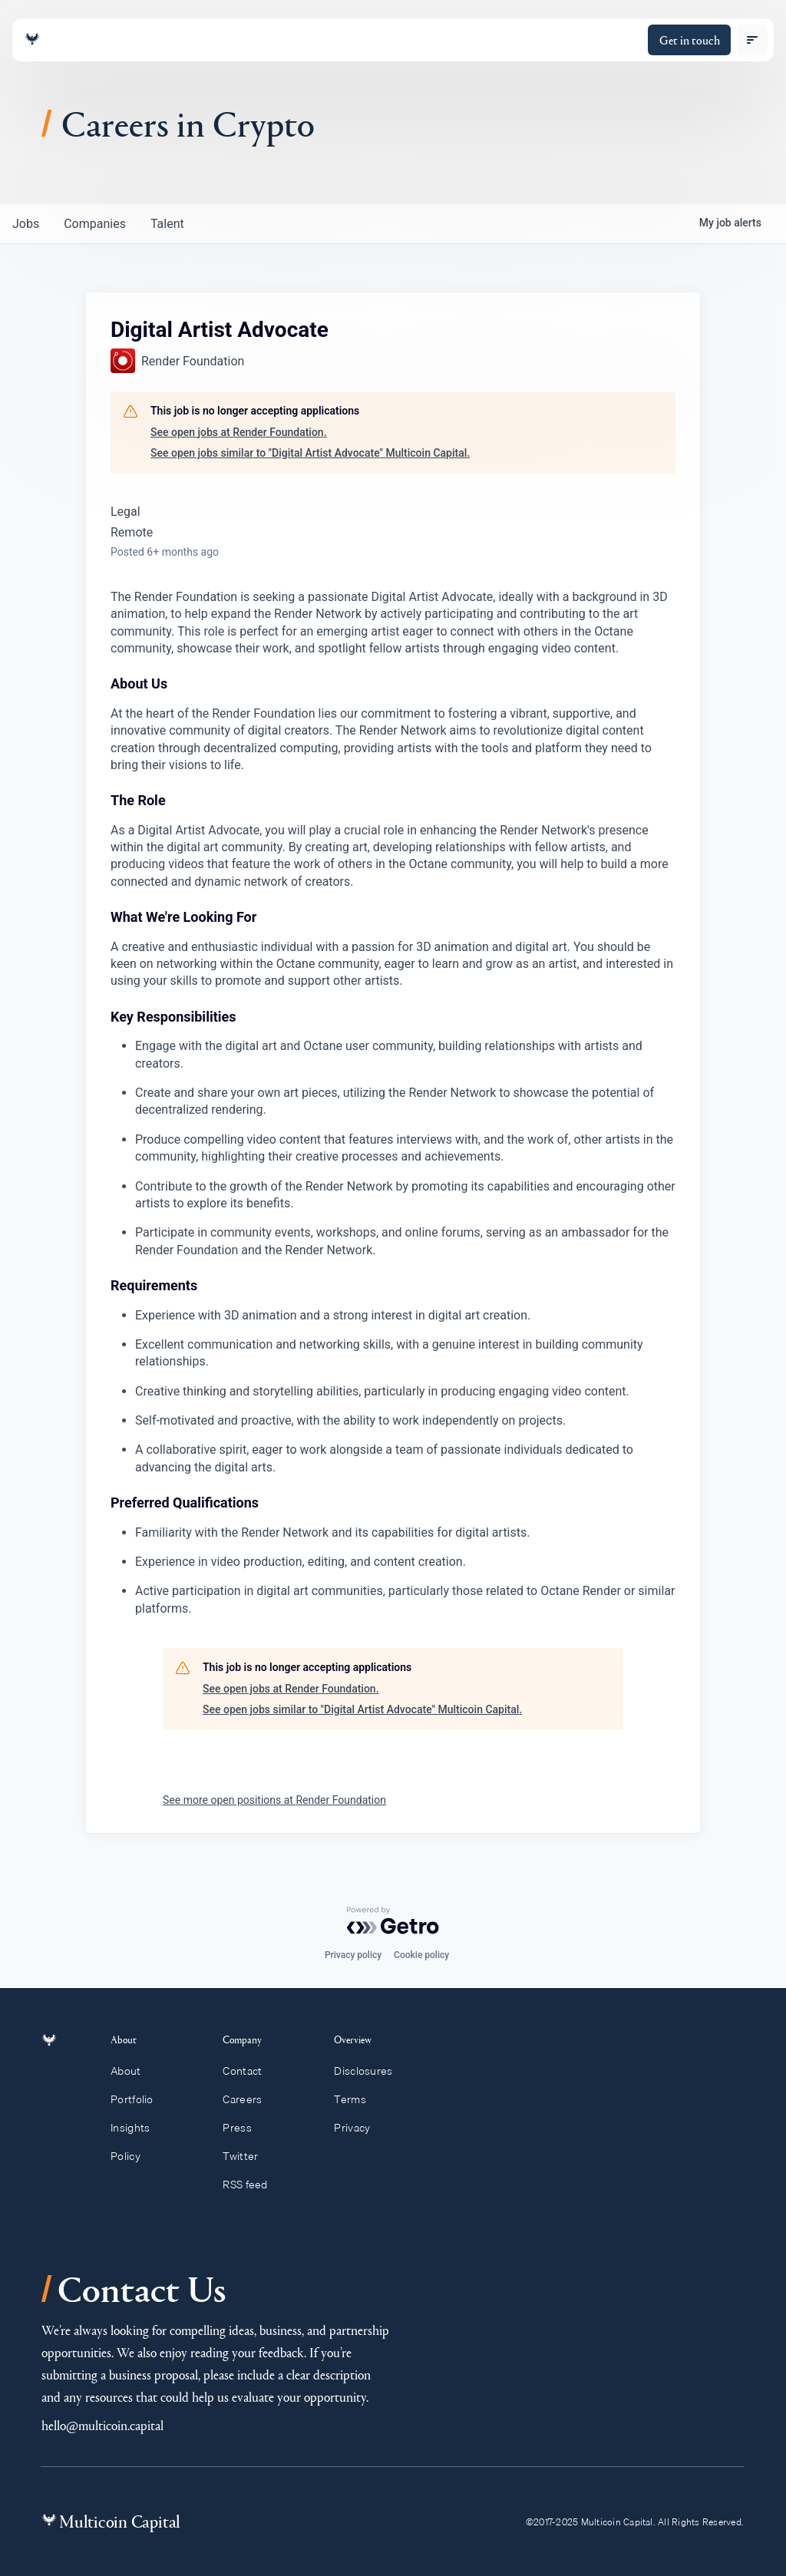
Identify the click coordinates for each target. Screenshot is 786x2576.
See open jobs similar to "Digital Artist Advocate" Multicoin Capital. (310, 453)
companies (95, 223)
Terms (357, 2099)
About (134, 2070)
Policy (134, 2156)
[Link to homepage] (32, 39)
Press (244, 2127)
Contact (249, 2070)
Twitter (247, 2156)
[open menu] (752, 40)
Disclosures (370, 2070)
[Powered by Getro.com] (393, 1920)
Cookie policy (421, 1955)
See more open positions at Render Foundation (274, 1800)
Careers (249, 2099)
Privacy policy (353, 1955)
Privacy (359, 2127)
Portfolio (140, 2099)
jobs (25, 223)
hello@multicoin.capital (102, 2425)
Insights (139, 2127)
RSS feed (252, 2184)
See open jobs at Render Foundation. (238, 432)
